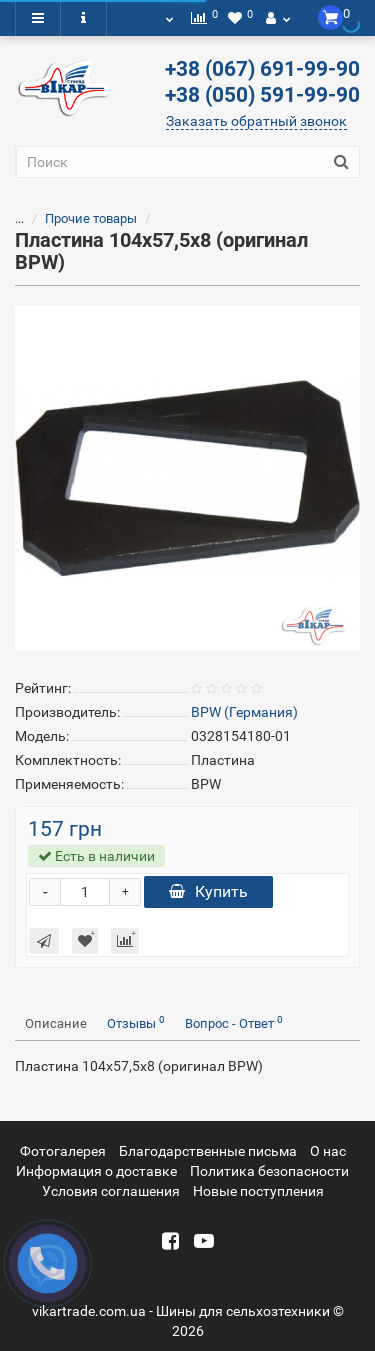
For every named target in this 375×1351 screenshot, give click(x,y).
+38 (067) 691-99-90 (262, 69)
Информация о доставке (96, 1171)
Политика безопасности (269, 1171)
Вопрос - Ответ (234, 1022)
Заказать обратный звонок (256, 121)
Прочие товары (79, 218)
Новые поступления (258, 1191)
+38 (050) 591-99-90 (262, 95)
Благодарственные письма (208, 1151)
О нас (328, 1151)
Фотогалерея (63, 1151)
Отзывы (136, 1022)
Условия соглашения (111, 1191)
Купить (208, 891)
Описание (56, 1023)
